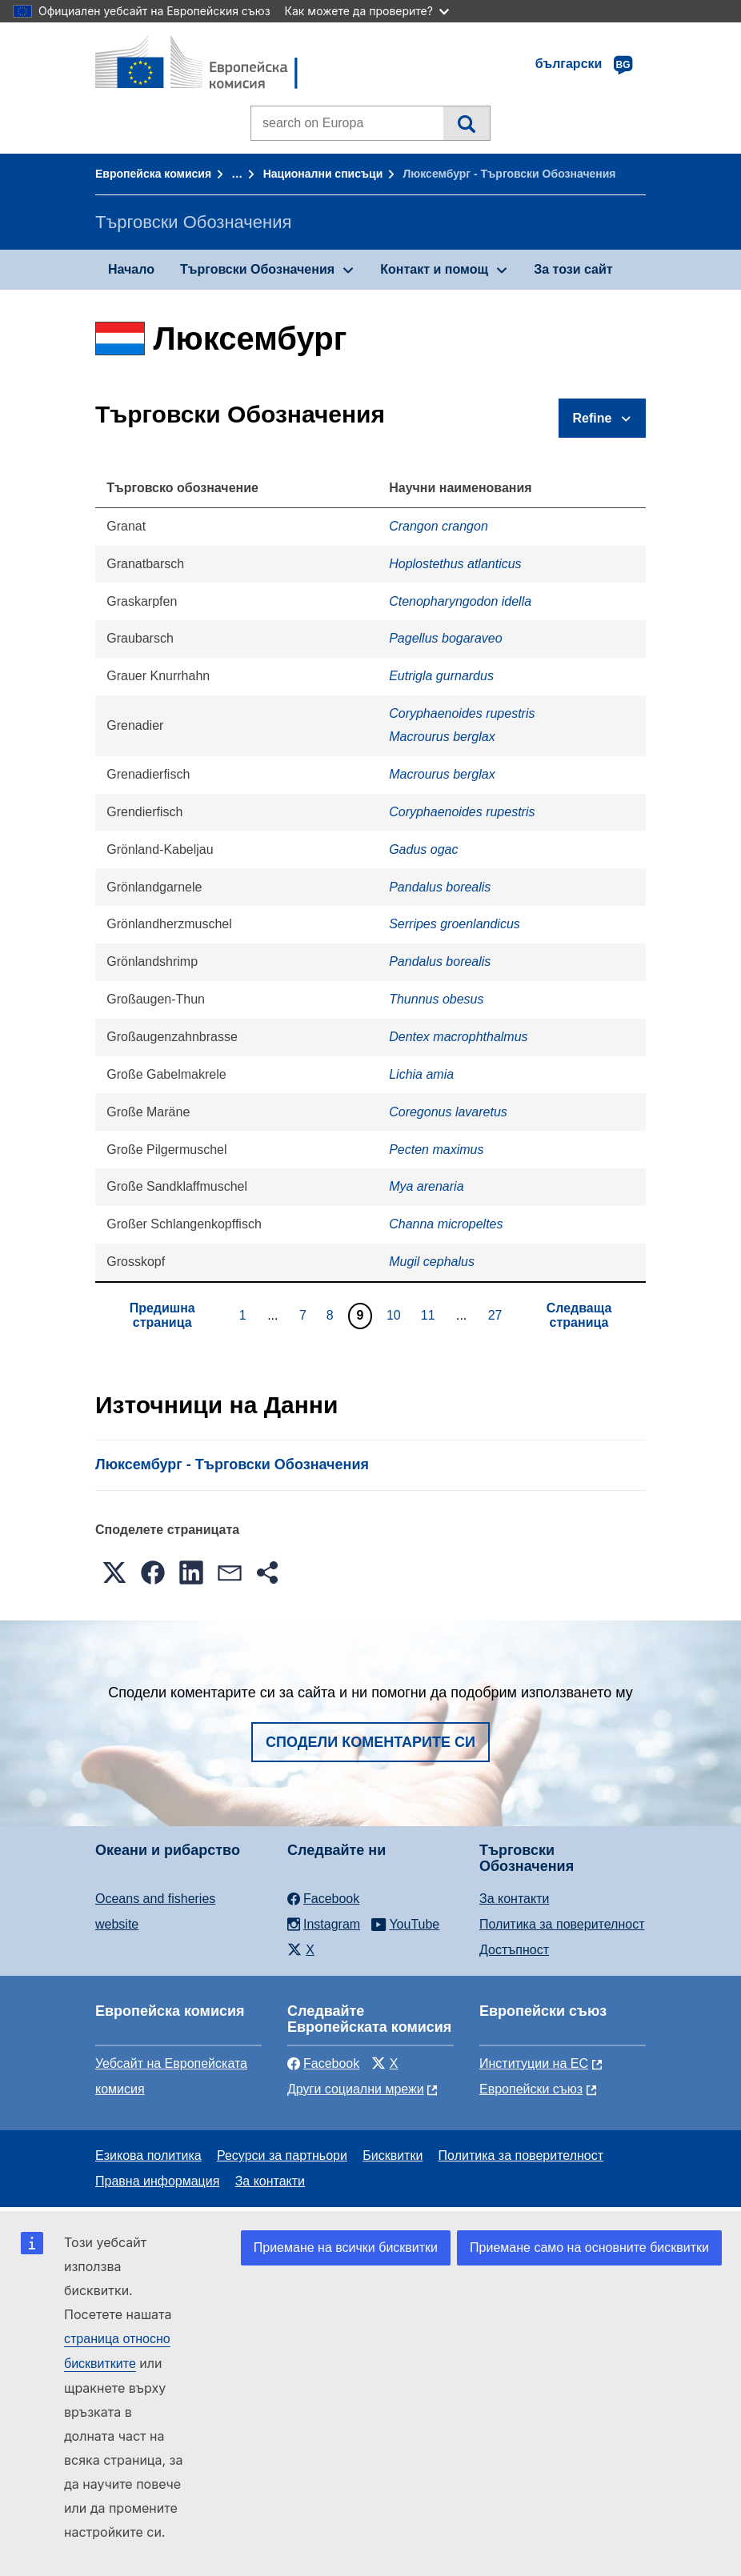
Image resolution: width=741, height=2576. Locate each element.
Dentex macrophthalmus (458, 1037)
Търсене (466, 123)
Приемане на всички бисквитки (346, 2247)
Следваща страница (579, 1315)
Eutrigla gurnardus (441, 676)
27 (497, 1315)
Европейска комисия (153, 173)
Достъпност (514, 1950)
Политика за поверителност (562, 1924)
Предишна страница (162, 1315)
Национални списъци (323, 173)
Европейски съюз (531, 2089)
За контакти (514, 1898)
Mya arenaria (426, 1186)
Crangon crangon (438, 526)
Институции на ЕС (533, 2063)
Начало (131, 269)
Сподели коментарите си (370, 1742)
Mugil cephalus (432, 1261)
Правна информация (157, 2181)
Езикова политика (148, 2155)
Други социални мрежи (355, 2089)
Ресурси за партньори (282, 2155)
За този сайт (573, 269)
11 (430, 1315)
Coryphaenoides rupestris (462, 713)
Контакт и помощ (434, 269)
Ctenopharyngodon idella (460, 601)
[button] (114, 1572)
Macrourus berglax (442, 736)
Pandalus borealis (440, 887)
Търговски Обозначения (257, 269)
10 (396, 1315)
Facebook (323, 2063)
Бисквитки (392, 2155)
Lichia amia (421, 1074)
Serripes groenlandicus (454, 924)
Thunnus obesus (436, 999)
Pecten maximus (436, 1149)
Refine (592, 418)
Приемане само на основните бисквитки (589, 2247)
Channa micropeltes (446, 1224)
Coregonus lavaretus (448, 1112)
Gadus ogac (423, 849)
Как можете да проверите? (367, 11)
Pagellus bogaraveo (445, 638)
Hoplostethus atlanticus (455, 564)
